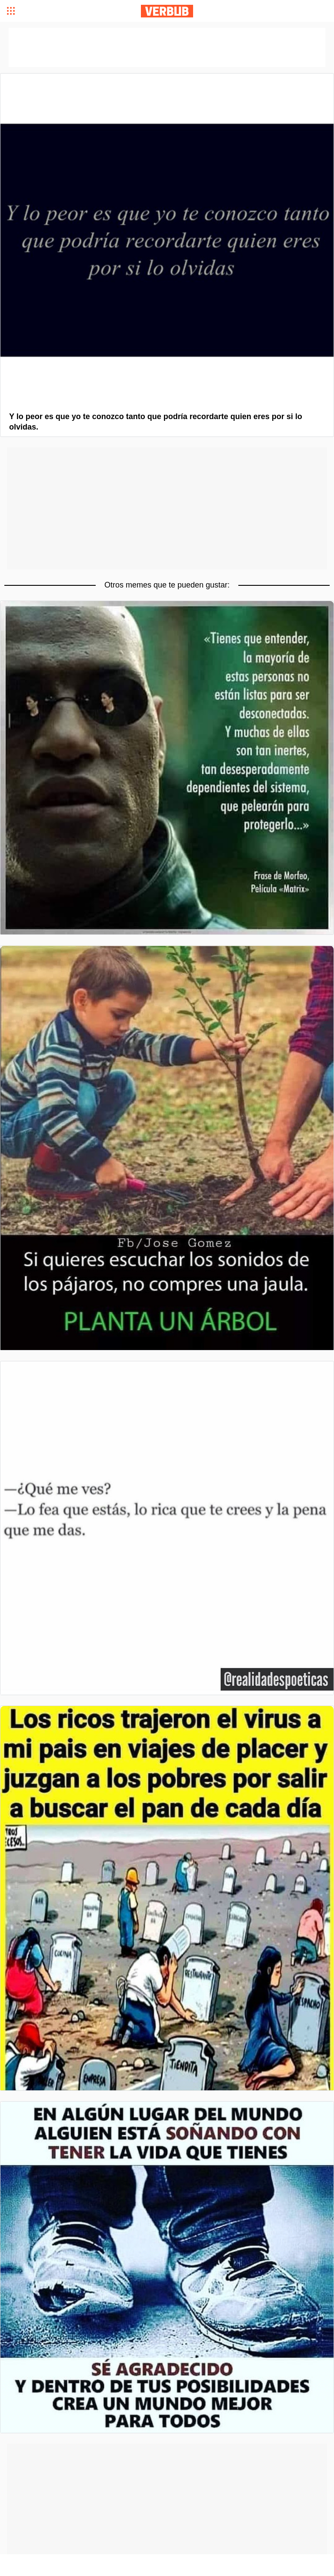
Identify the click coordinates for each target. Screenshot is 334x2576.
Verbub (167, 11)
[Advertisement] (167, 508)
